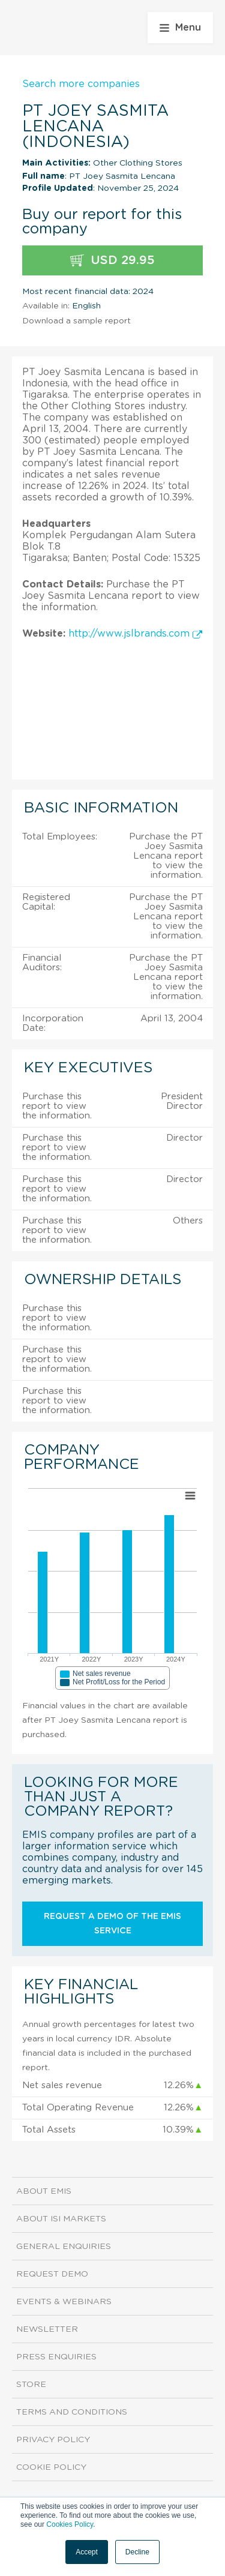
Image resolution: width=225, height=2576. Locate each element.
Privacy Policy (53, 2440)
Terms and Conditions (71, 2412)
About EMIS (43, 2191)
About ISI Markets (61, 2219)
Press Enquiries (56, 2357)
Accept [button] (87, 2552)
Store (31, 2384)
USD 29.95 (112, 260)
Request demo (52, 2274)
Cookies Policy (69, 2524)
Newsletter (47, 2329)
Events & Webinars (64, 2302)
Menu (180, 27)
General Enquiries (63, 2246)
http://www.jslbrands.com (135, 633)
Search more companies (81, 84)
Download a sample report (76, 321)
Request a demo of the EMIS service (112, 1923)
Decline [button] (137, 2552)
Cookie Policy (51, 2467)
